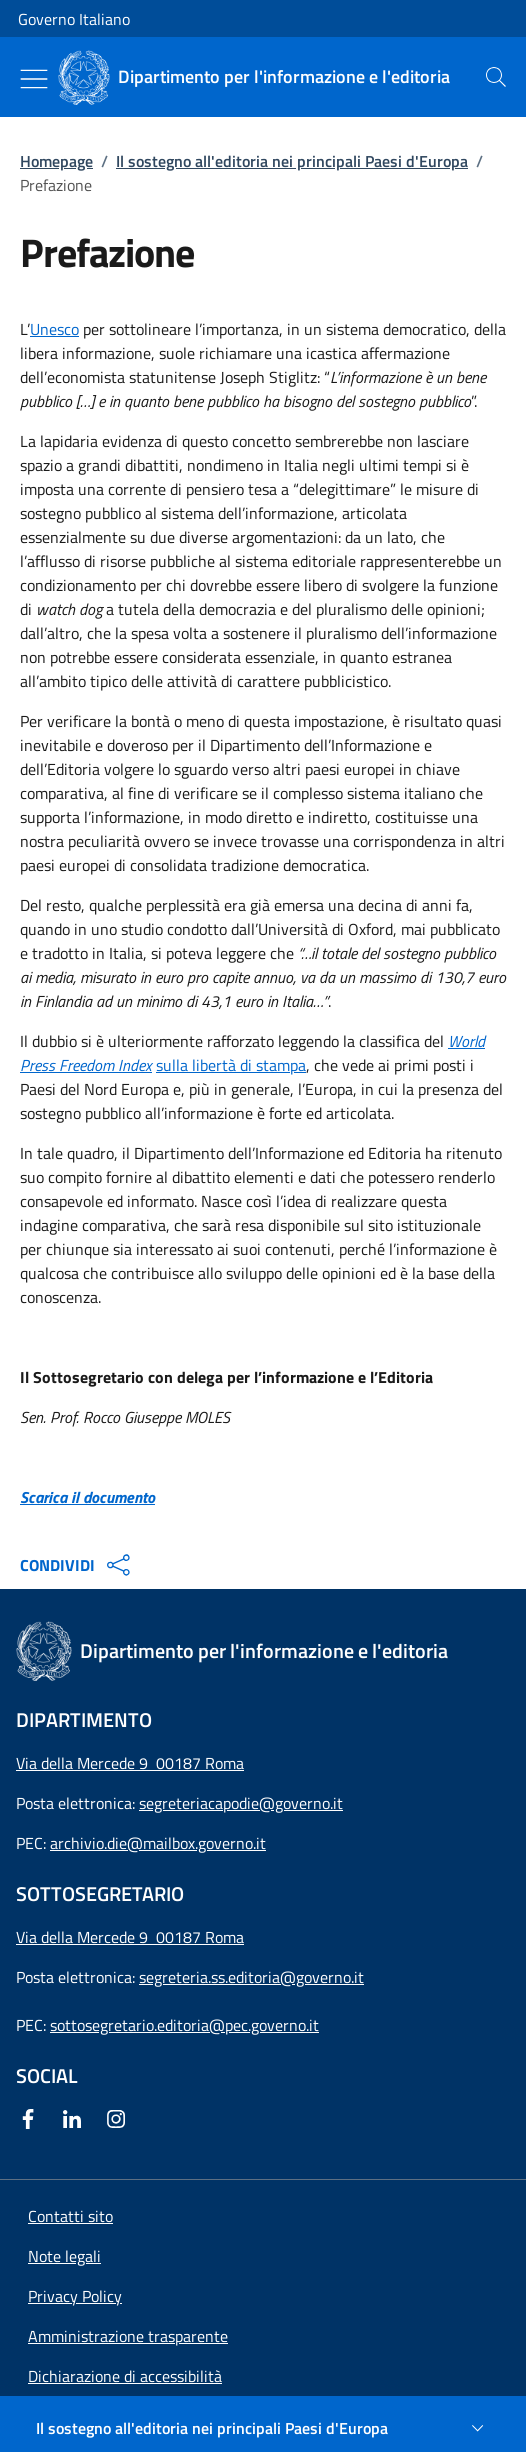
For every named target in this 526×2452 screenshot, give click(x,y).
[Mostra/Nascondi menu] (34, 79)
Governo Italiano (74, 19)
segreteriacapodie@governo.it (241, 1803)
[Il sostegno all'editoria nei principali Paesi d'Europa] (263, 2428)
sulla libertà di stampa (231, 1065)
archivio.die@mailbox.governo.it (158, 1843)
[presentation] (496, 77)
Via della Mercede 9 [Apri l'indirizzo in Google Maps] (86, 1937)
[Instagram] (120, 2119)
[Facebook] (32, 2119)
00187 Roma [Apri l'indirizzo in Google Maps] (200, 1937)
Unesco (54, 329)
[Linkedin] (76, 2119)
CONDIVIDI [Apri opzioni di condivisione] (77, 1565)
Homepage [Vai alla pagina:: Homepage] (56, 161)
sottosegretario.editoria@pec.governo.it (184, 2025)
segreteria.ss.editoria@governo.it (251, 1977)
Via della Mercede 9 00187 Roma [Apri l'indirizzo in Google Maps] (130, 1763)
